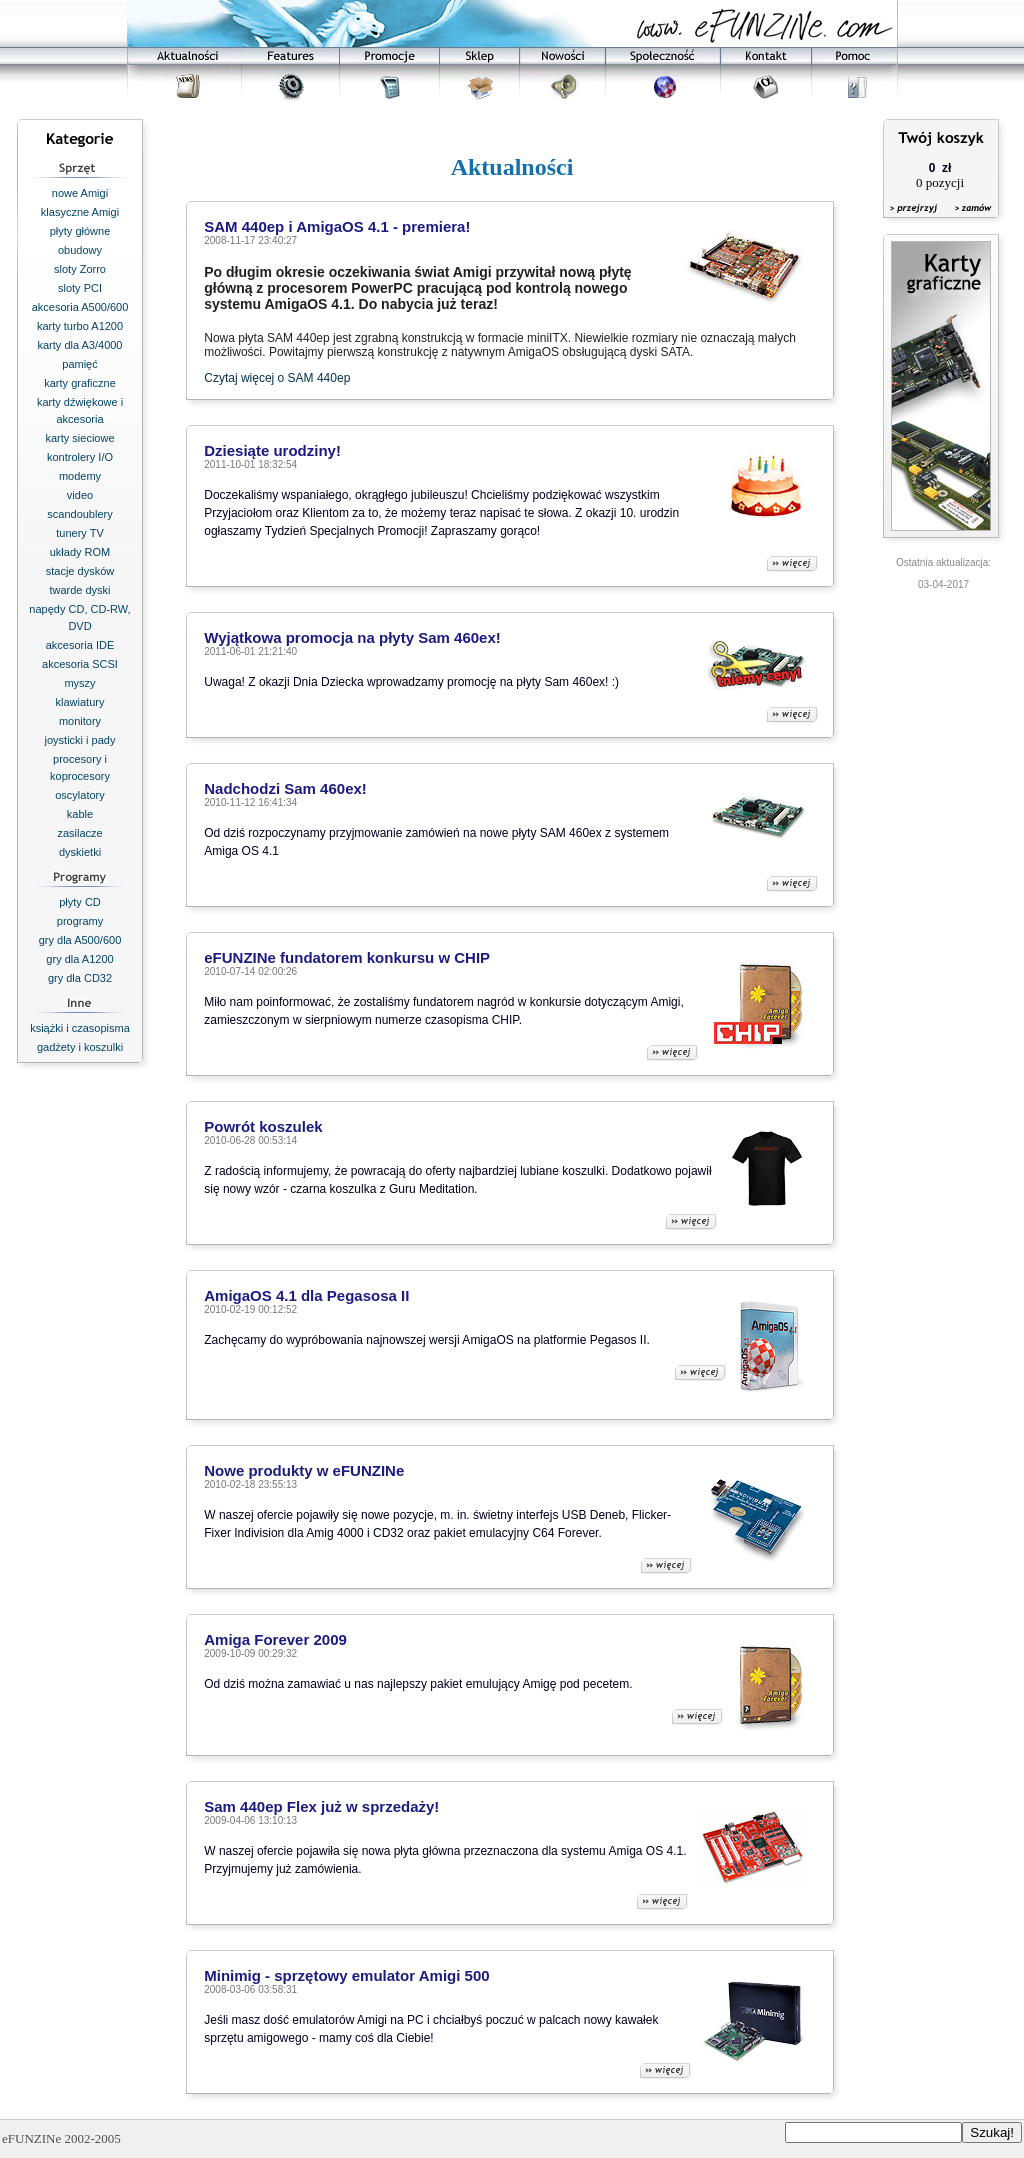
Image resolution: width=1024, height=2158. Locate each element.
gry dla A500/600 (80, 940)
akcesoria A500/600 (80, 307)
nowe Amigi (80, 193)
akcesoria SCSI (80, 664)
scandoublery (79, 514)
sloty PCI (80, 288)
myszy (79, 683)
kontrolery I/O (80, 457)
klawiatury (80, 702)
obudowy (80, 250)
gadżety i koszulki (80, 1047)
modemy (80, 476)
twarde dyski (79, 590)
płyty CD (80, 902)
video (80, 495)
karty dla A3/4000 (79, 345)
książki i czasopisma (80, 1028)
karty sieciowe (79, 438)
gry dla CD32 (80, 978)
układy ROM (80, 552)
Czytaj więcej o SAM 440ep (277, 378)
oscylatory (80, 795)
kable (80, 814)
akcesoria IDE (80, 645)
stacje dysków (80, 571)
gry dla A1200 (79, 959)
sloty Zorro (80, 269)
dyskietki (80, 852)
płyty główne (80, 231)
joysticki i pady (80, 740)
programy (80, 921)
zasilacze (79, 833)
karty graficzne (80, 383)
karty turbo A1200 (80, 326)
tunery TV (80, 533)
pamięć (79, 364)
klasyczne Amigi (80, 212)
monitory (80, 721)
